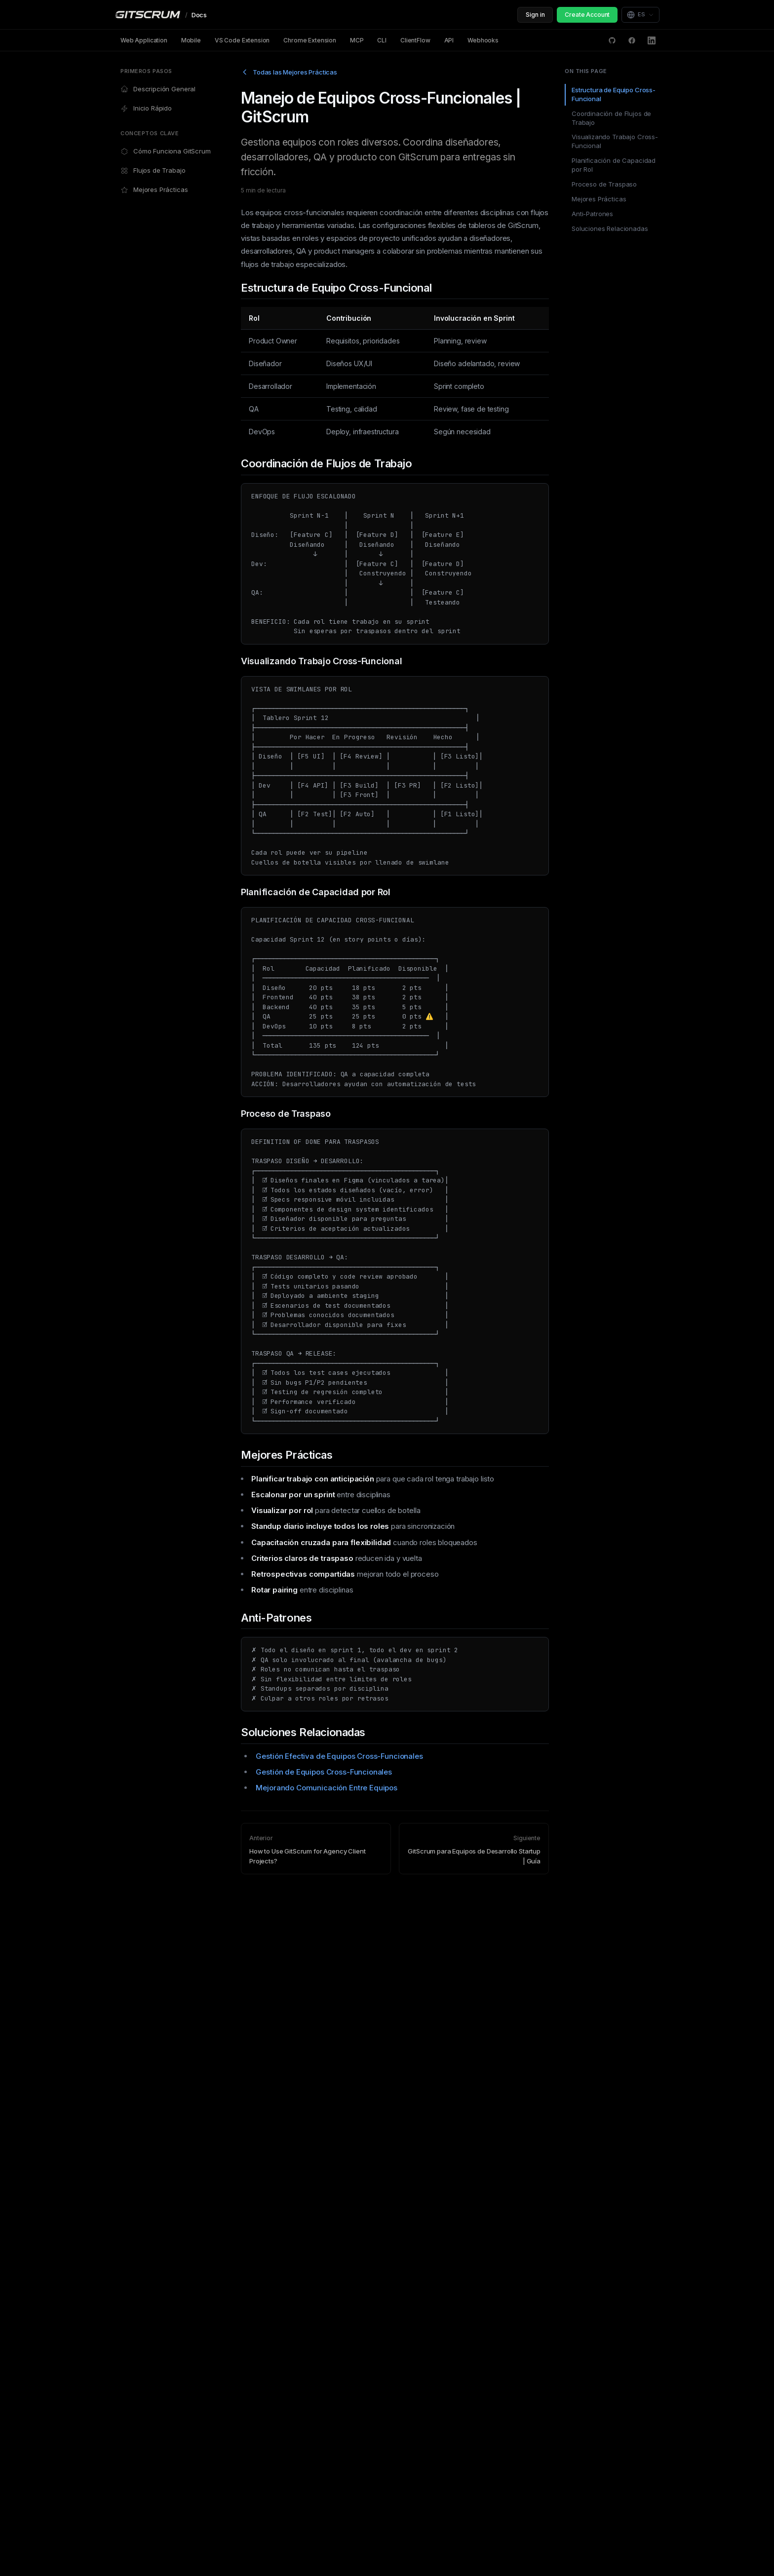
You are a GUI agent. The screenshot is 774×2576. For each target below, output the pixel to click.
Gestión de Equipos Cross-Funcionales (324, 1772)
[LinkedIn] (651, 40)
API (449, 40)
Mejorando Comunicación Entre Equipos (326, 1787)
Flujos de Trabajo (152, 170)
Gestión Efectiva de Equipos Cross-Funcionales (339, 1756)
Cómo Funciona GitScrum (165, 151)
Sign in (535, 14)
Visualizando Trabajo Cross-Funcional (615, 141)
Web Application (143, 40)
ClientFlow (415, 40)
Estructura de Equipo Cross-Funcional (614, 94)
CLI (382, 40)
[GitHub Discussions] (612, 40)
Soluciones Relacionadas (610, 228)
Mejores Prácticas (154, 190)
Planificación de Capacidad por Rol (614, 164)
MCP (357, 40)
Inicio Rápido (146, 108)
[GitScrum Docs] (161, 15)
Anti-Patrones (592, 214)
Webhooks (483, 40)
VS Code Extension (242, 40)
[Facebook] (632, 40)
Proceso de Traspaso (604, 184)
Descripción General (157, 89)
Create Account (587, 14)
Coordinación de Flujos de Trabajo (611, 118)
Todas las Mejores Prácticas (289, 72)
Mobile (191, 40)
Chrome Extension (309, 40)
